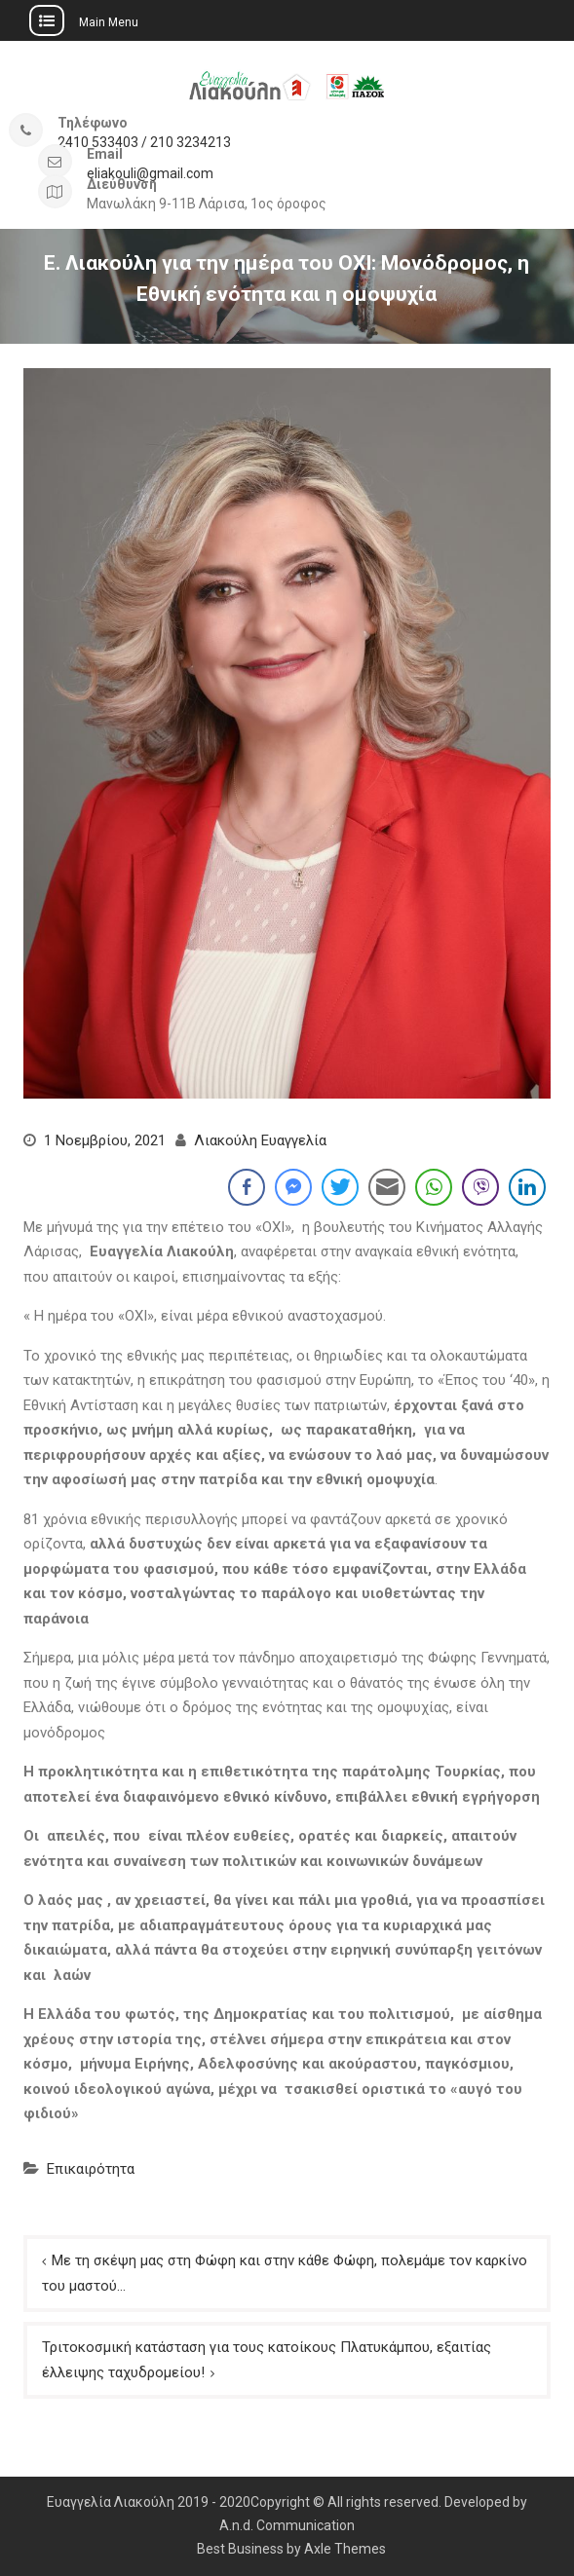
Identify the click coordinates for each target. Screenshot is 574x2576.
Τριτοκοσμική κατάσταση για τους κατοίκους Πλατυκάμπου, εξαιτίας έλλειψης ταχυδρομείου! (266, 2359)
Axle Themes (345, 2549)
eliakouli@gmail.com (150, 173)
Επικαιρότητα (90, 2169)
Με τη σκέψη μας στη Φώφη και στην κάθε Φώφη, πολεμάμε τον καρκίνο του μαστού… (284, 2273)
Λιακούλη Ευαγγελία (260, 1140)
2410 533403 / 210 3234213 (144, 142)
